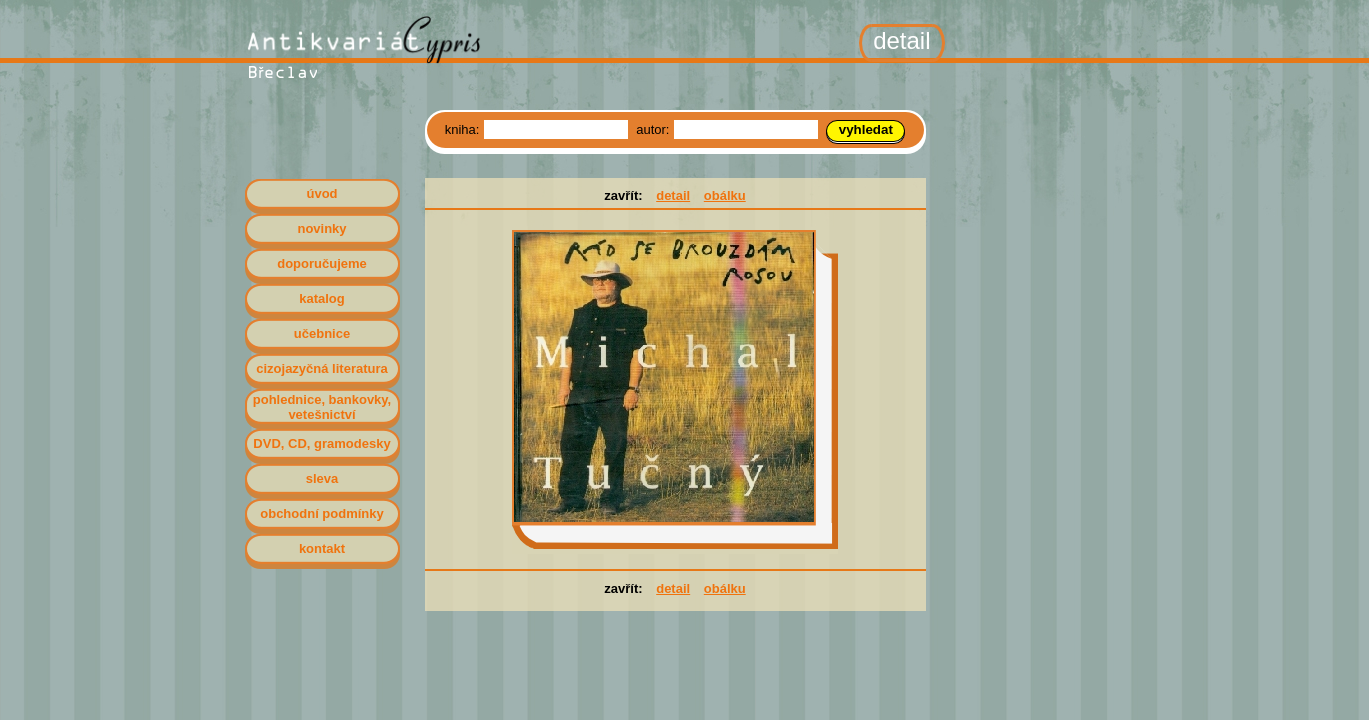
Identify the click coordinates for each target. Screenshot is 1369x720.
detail (673, 195)
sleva (322, 478)
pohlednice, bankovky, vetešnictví (322, 407)
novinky (321, 228)
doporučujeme (322, 263)
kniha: (464, 129)
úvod (321, 193)
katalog (322, 298)
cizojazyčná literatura (322, 368)
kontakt (322, 548)
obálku (725, 195)
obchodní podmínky (322, 513)
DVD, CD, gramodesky (321, 443)
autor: (654, 129)
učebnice (322, 333)
